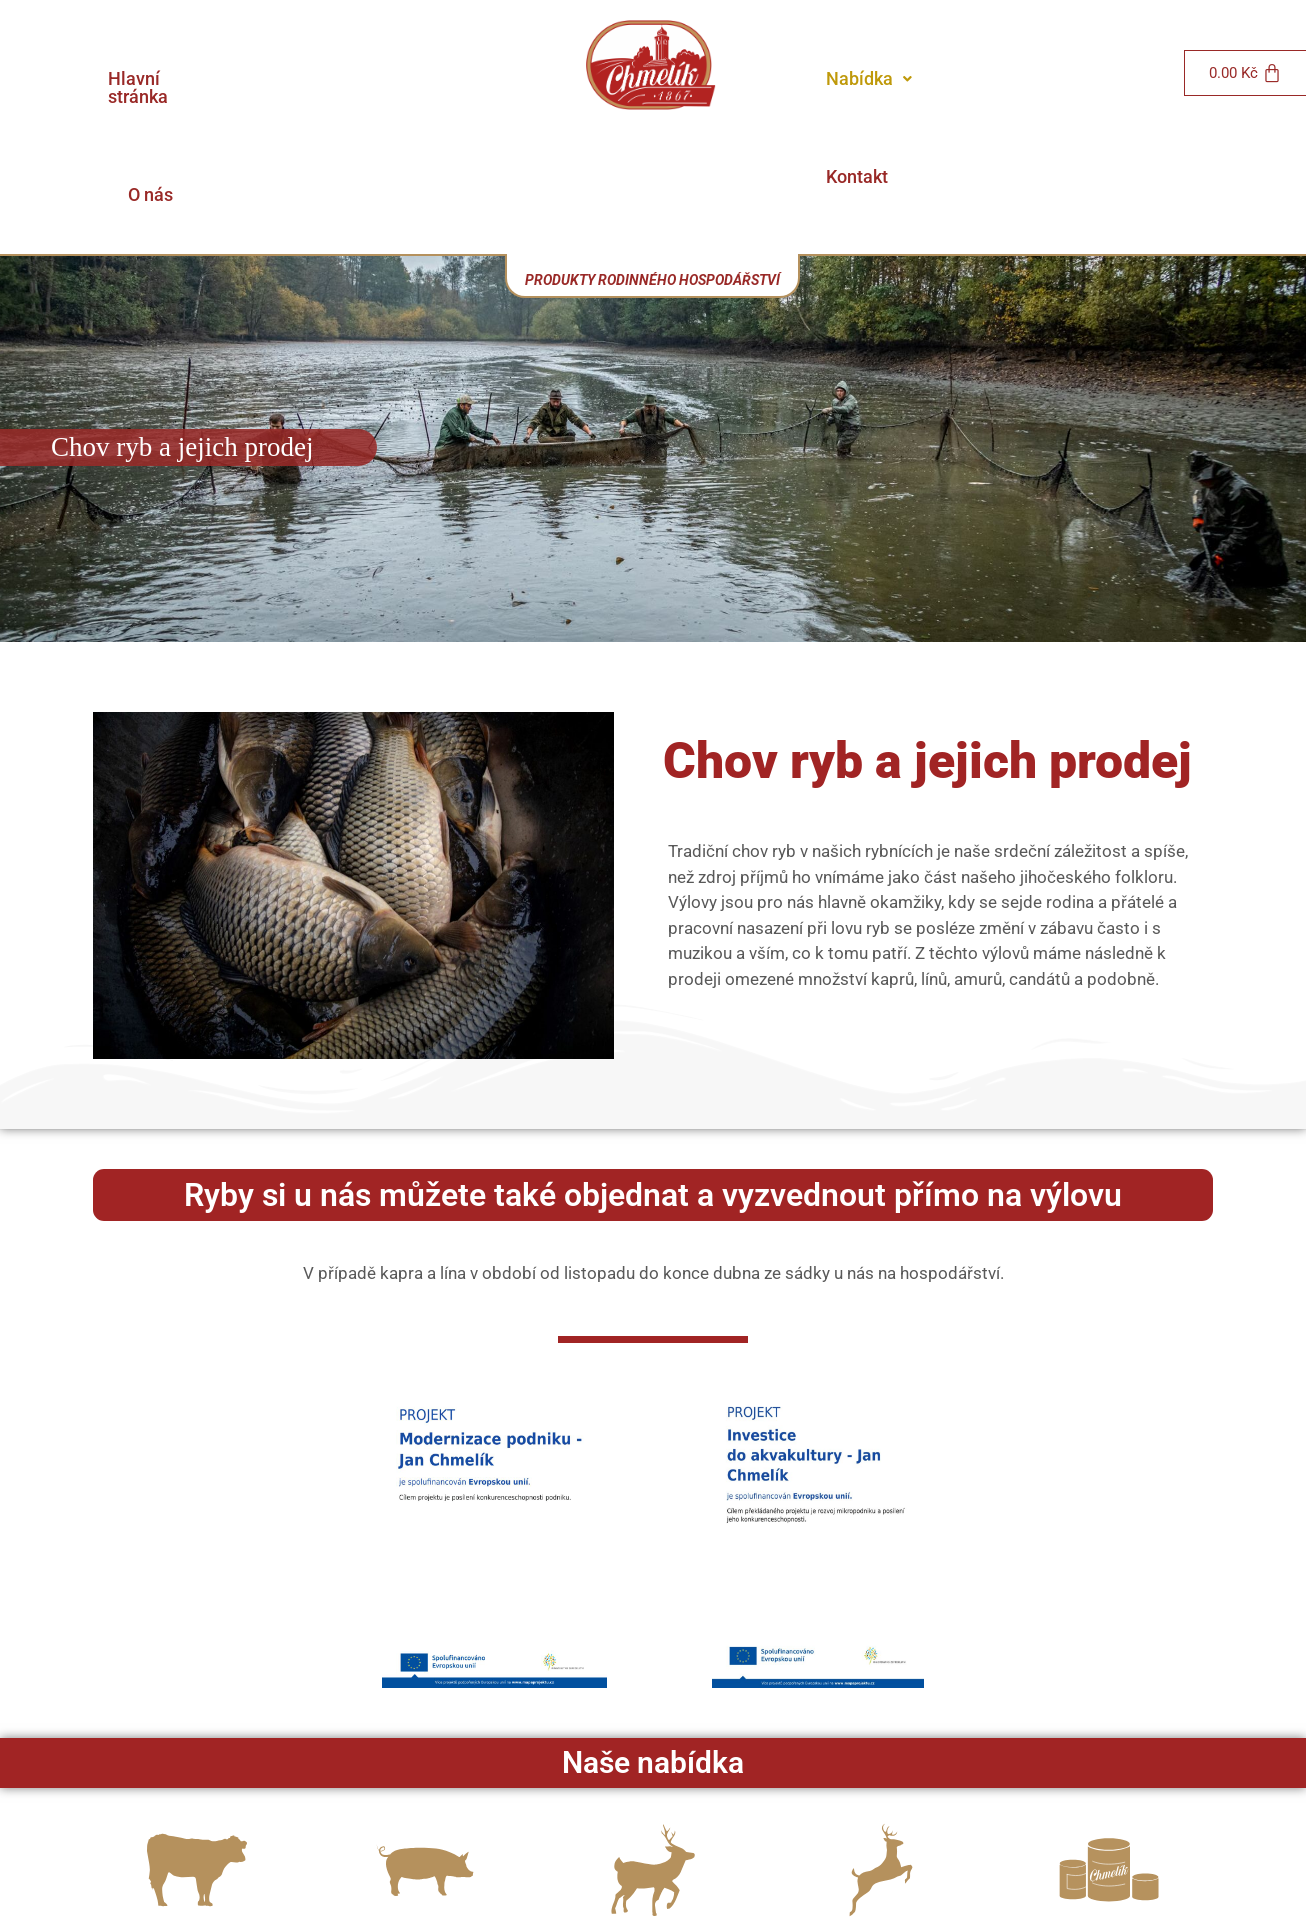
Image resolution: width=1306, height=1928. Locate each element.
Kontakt (988, 78)
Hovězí (197, 1842)
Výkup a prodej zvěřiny (881, 1842)
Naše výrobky (1109, 1842)
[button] (869, 79)
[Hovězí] (197, 1754)
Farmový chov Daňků (653, 1842)
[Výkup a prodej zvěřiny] (881, 1754)
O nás (452, 78)
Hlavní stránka (327, 78)
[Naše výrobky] (1109, 1754)
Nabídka (869, 78)
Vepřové (425, 1842)
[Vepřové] (425, 1754)
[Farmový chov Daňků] (653, 1754)
